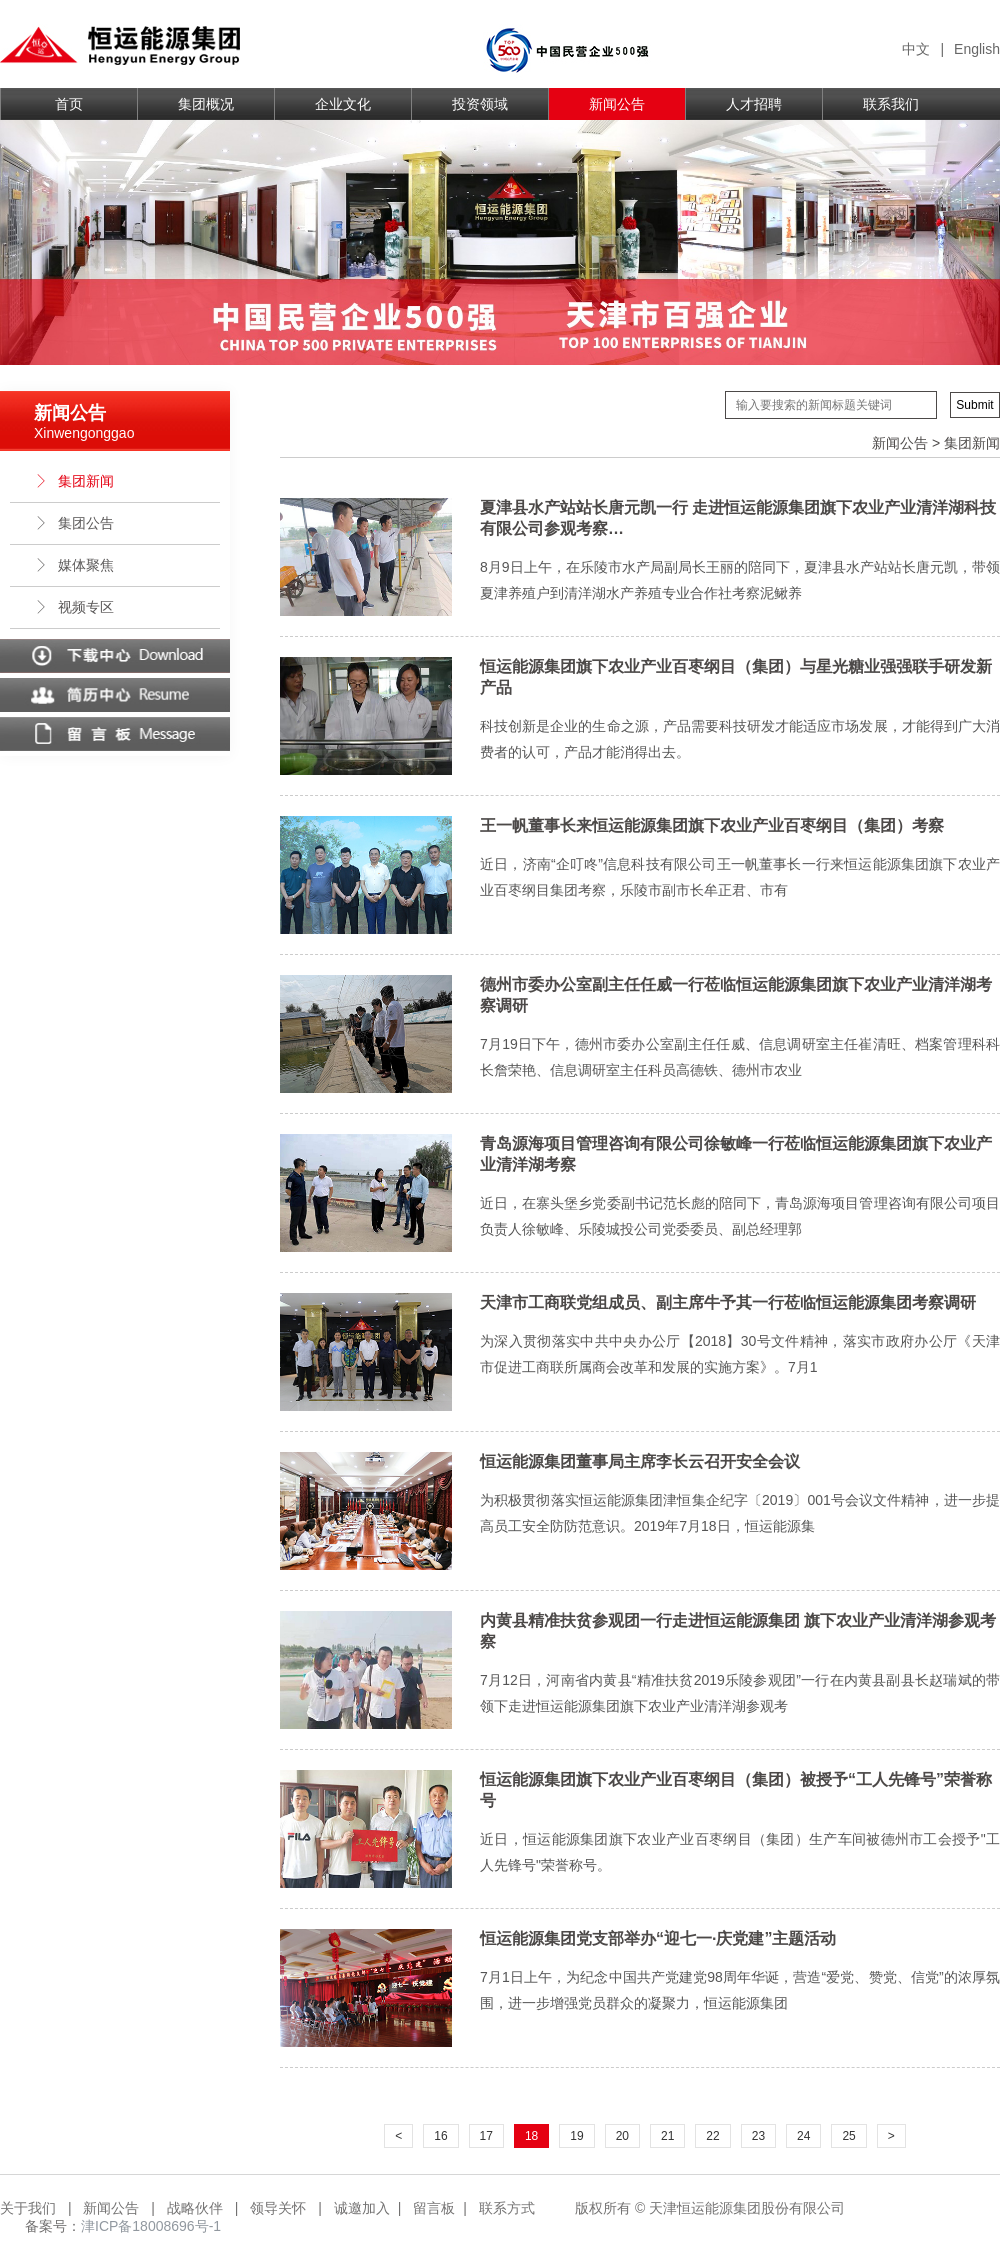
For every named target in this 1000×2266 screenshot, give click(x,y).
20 (622, 2136)
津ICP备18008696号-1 (151, 2226)
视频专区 (74, 607)
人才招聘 (754, 104)
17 (486, 2136)
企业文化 (343, 104)
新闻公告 (617, 104)
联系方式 (507, 2208)
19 (576, 2136)
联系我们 (891, 104)
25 (848, 2136)
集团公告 (74, 523)
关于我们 (28, 2208)
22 (712, 2136)
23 (758, 2136)
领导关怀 (278, 2208)
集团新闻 (74, 481)
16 (440, 2136)
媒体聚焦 (74, 565)
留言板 (434, 2208)
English (977, 49)
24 (803, 2136)
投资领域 (480, 104)
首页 (69, 104)
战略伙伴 (195, 2208)
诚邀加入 (362, 2208)
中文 (916, 49)
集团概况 (206, 104)
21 (667, 2136)
